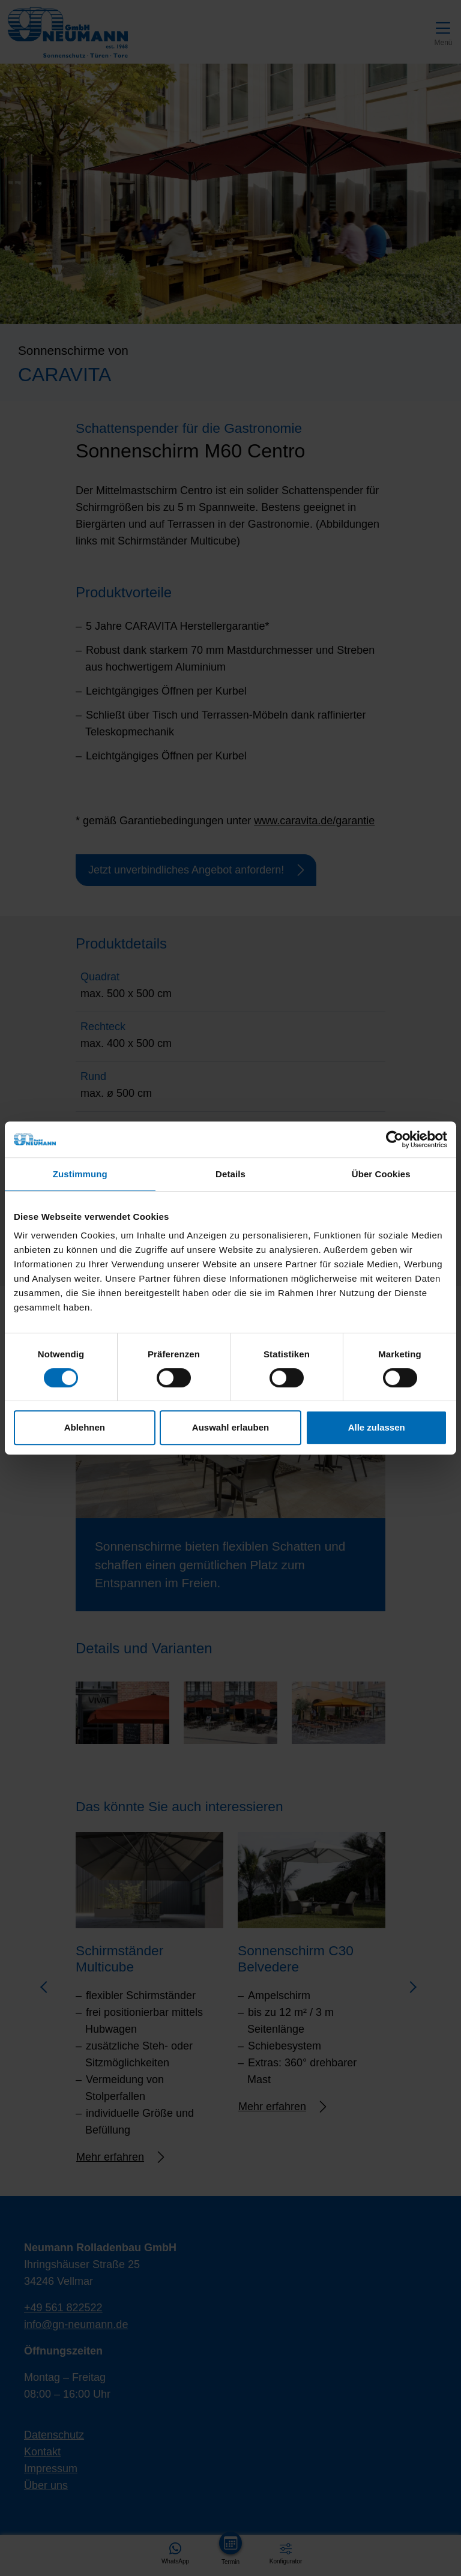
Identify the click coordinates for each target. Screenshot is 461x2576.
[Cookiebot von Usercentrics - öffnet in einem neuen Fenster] (394, 1139)
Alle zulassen (376, 1427)
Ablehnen (84, 1427)
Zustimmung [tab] (80, 1174)
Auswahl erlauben (230, 1427)
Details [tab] (230, 1174)
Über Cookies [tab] (381, 1174)
